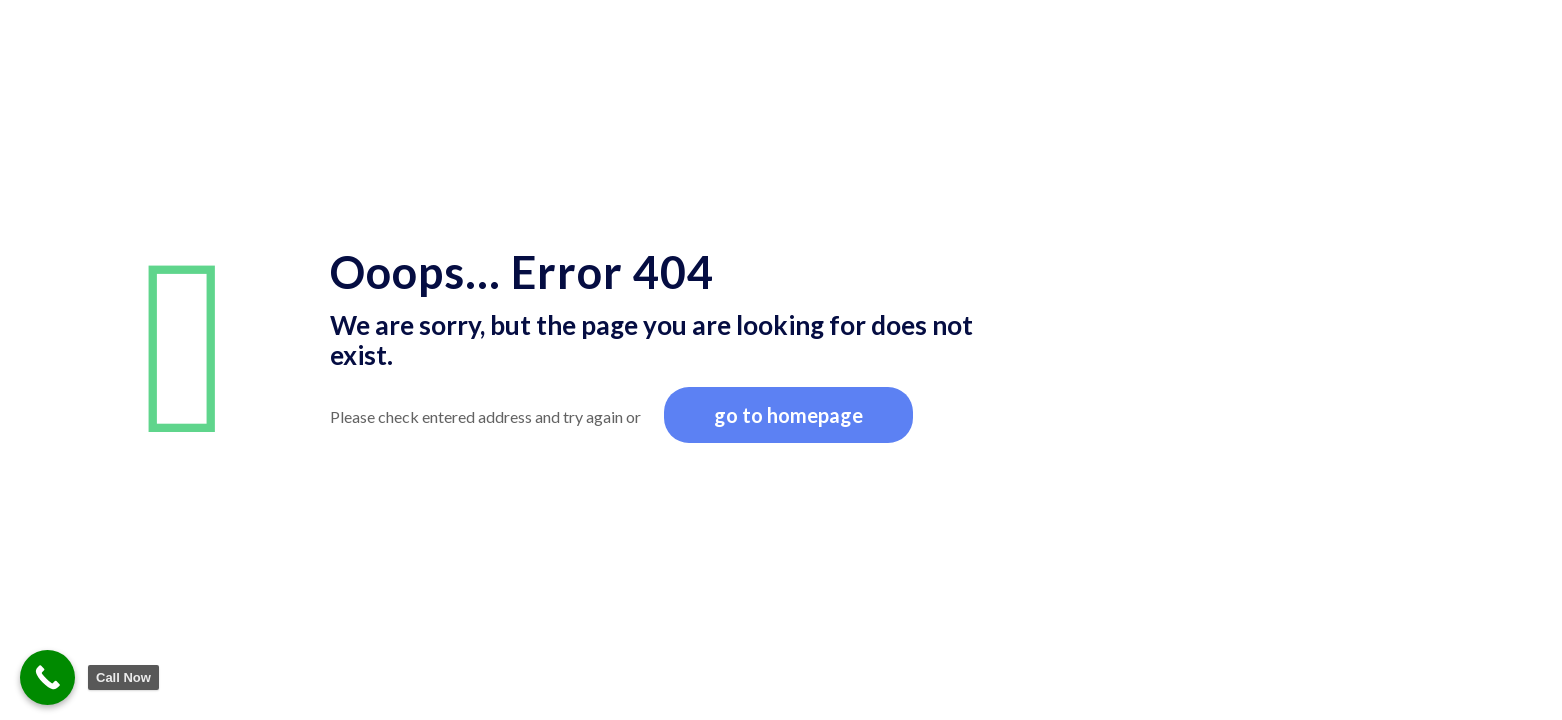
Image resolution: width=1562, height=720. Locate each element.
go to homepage (788, 415)
